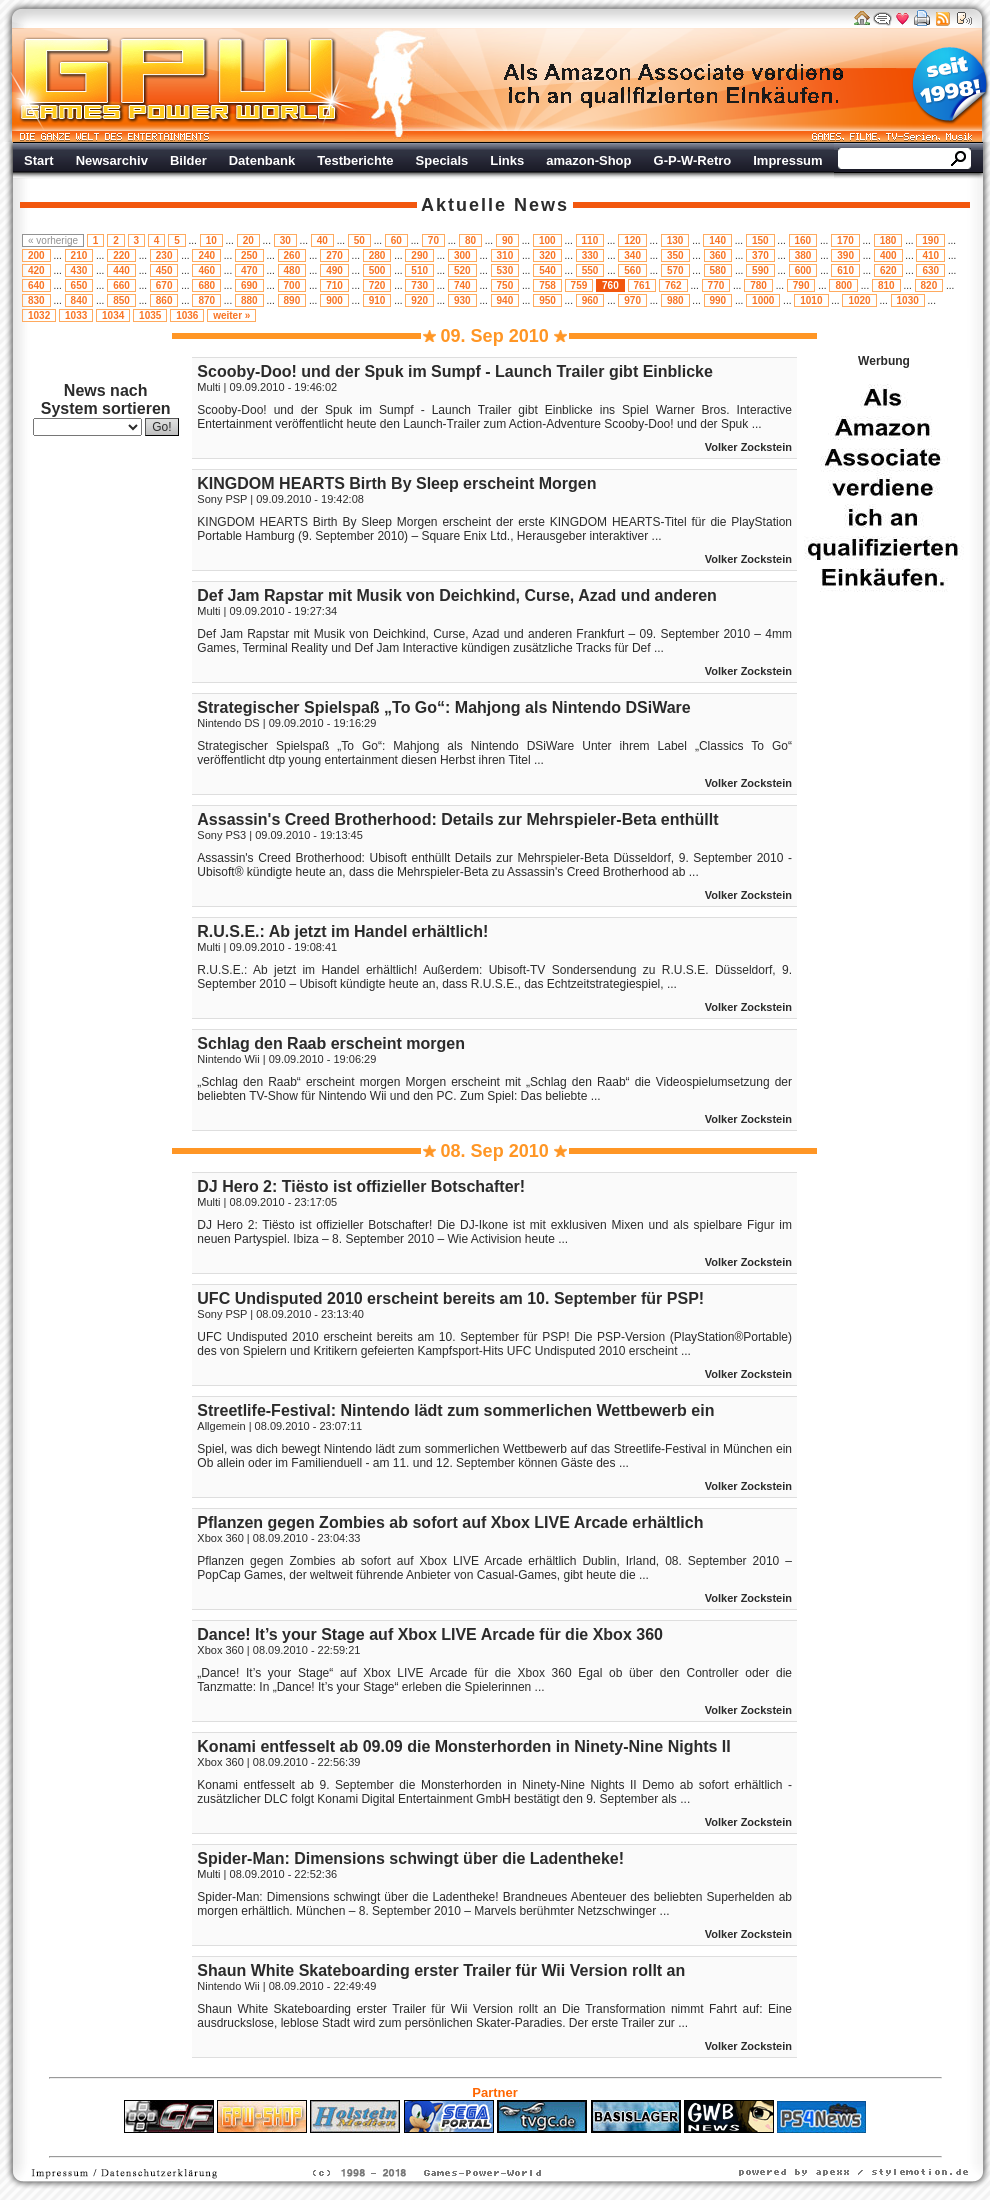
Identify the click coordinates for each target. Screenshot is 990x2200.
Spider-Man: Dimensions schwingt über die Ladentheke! (410, 1858)
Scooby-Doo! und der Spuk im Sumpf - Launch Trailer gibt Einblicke (455, 371)
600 (803, 270)
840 (79, 300)
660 (121, 285)
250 (249, 255)
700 (292, 285)
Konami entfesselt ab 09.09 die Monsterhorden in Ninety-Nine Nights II (463, 1746)
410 (930, 255)
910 (377, 300)
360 (718, 255)
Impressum (787, 160)
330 (590, 255)
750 (505, 285)
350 (675, 255)
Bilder (188, 160)
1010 (811, 300)
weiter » (231, 315)
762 (673, 285)
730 (419, 285)
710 (334, 285)
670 (164, 285)
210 (79, 255)
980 (675, 300)
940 (505, 300)
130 (675, 240)
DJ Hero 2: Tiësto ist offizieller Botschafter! (361, 1186)
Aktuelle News (495, 205)
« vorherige (53, 240)
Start (39, 160)
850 (121, 300)
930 (462, 300)
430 (79, 270)
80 (470, 240)
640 (36, 285)
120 (632, 240)
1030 (908, 300)
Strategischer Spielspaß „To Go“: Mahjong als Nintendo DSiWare (443, 707)
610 (845, 270)
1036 (187, 315)
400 (888, 255)
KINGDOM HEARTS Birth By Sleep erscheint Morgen (396, 483)
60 (396, 240)
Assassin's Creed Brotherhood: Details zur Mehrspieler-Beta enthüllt (457, 819)
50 (359, 240)
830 (36, 300)
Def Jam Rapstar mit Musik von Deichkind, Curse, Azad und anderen (457, 595)
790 (801, 285)
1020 (859, 300)
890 (292, 300)
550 (590, 270)
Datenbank (262, 160)
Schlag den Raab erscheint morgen (331, 1043)
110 (590, 240)
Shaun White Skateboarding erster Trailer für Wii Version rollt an (441, 1970)
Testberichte (355, 160)
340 (632, 255)
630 (930, 270)
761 (642, 285)
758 (547, 285)
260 (292, 255)
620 (888, 270)
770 (716, 285)
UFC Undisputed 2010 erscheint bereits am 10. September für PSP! (450, 1298)
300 (462, 255)
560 (632, 270)
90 (507, 240)
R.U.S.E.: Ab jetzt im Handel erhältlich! (342, 931)
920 (419, 300)
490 (334, 270)
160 (803, 240)
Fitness (460, 2143)
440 (121, 270)
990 (718, 300)
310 (505, 255)
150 (760, 240)
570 (675, 270)
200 (36, 255)
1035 (150, 315)
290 (419, 255)
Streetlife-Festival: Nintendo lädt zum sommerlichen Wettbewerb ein (455, 1410)
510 (419, 270)
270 (334, 255)
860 (164, 300)
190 (930, 240)
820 (929, 285)
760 (610, 285)
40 (322, 240)
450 (164, 270)
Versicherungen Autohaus (558, 2143)
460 (206, 270)
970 (632, 300)
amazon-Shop (588, 160)
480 (292, 270)
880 (249, 300)
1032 (39, 315)
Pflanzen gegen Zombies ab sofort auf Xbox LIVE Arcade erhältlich (450, 1522)
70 (433, 240)
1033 (76, 315)
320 (547, 255)
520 (462, 270)
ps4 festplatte (396, 2143)
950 (547, 300)
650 (79, 285)
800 (843, 285)
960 (590, 300)
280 (377, 255)
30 (285, 240)
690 (249, 285)
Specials (442, 160)
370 (760, 255)
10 (211, 240)
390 (845, 255)
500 (377, 270)
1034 (113, 315)
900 (334, 300)
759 (579, 285)
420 (36, 270)
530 (505, 270)
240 (206, 255)
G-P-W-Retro (693, 160)
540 (547, 270)
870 (206, 300)
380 (803, 255)
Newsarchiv (112, 160)
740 (462, 285)
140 (717, 240)
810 (886, 285)
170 (845, 240)
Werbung (675, 85)
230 (164, 255)
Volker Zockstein (748, 447)
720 (377, 285)
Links (507, 160)
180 (888, 240)
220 (121, 255)
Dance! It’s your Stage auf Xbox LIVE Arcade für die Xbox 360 (430, 1634)
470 (249, 270)
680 (206, 285)
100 (547, 240)
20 (248, 240)
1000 (763, 300)
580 (718, 270)
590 (760, 270)
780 (758, 285)
